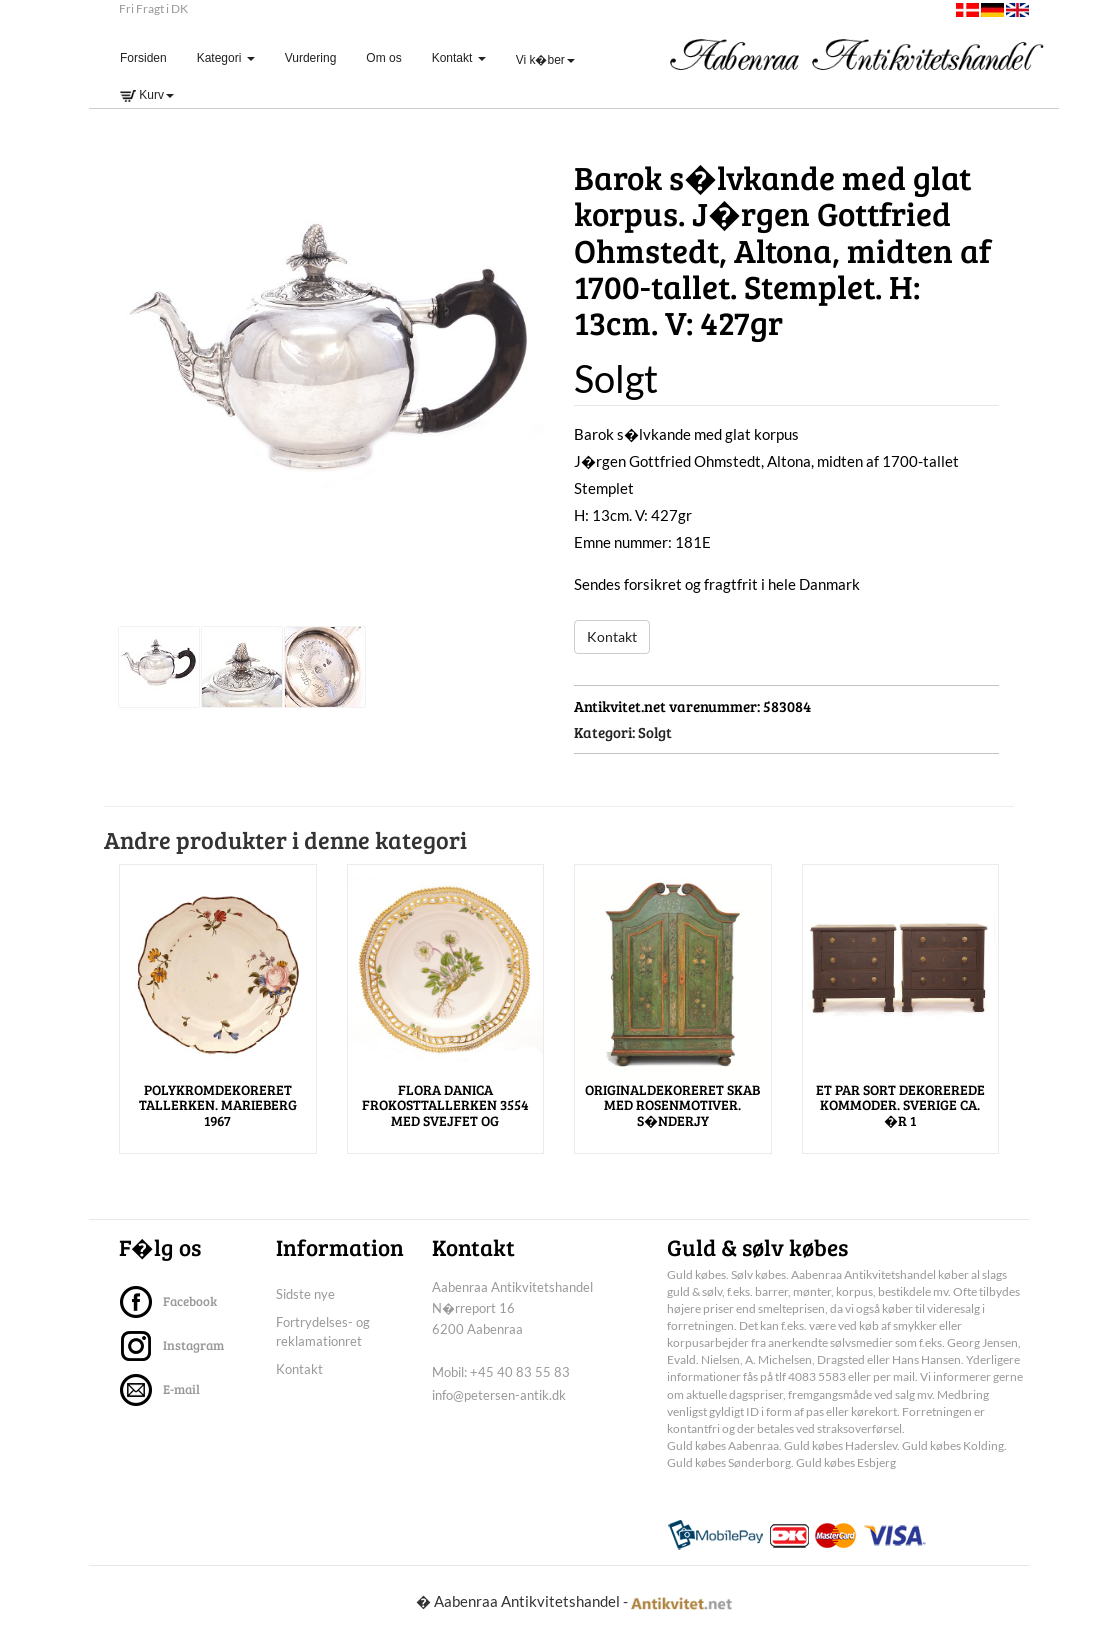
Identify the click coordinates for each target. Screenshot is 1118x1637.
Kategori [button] (226, 58)
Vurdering (311, 58)
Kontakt (612, 636)
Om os (383, 58)
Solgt (655, 732)
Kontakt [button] (459, 58)
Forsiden (151, 57)
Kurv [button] (147, 95)
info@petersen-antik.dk (499, 1395)
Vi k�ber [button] (545, 60)
